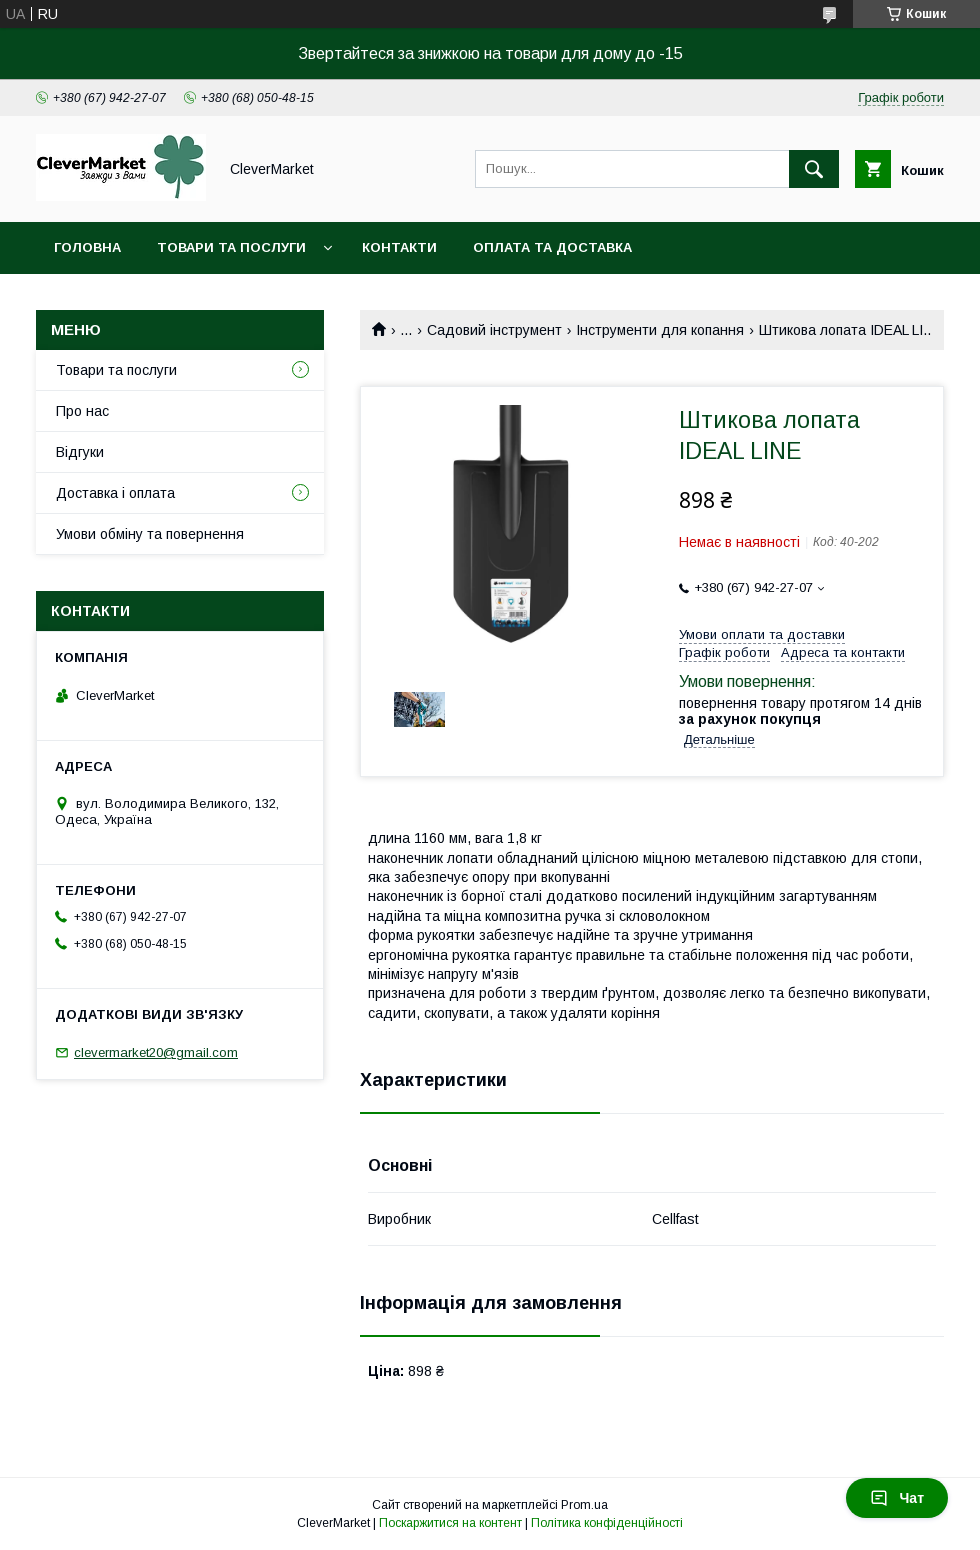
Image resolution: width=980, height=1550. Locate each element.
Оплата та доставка (552, 247)
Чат (897, 1498)
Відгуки (80, 452)
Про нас (82, 411)
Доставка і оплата (115, 493)
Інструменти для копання (660, 330)
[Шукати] (814, 169)
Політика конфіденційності (607, 1523)
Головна (87, 247)
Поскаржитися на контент (450, 1523)
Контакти (399, 247)
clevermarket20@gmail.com (156, 1052)
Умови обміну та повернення (150, 534)
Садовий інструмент (494, 330)
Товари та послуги (231, 247)
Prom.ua (584, 1505)
